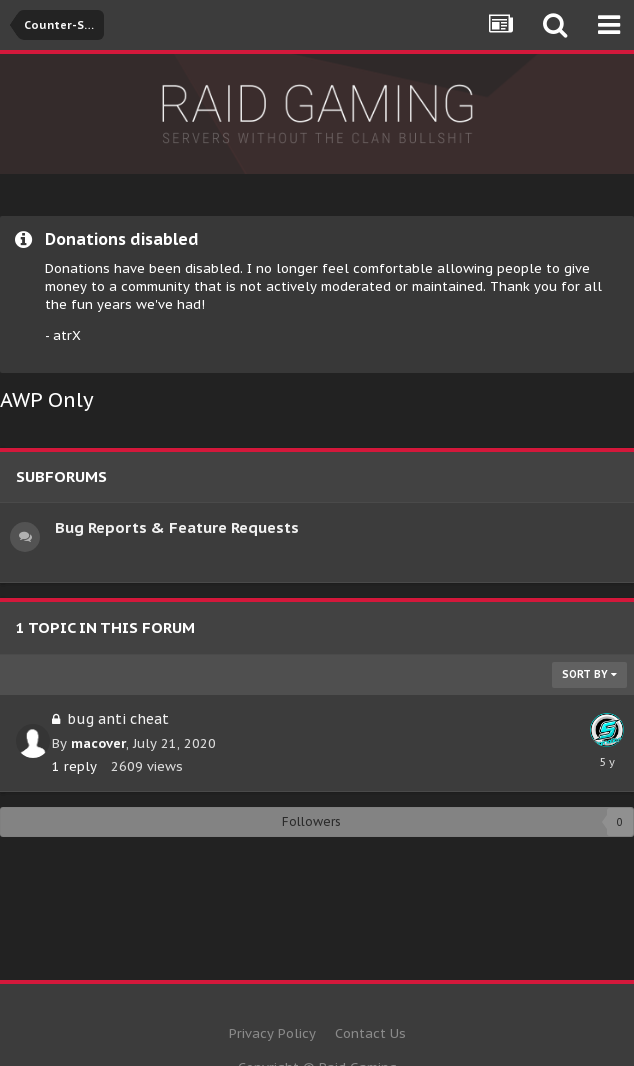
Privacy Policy (272, 1033)
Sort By (589, 674)
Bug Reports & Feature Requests (177, 527)
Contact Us (370, 1033)
